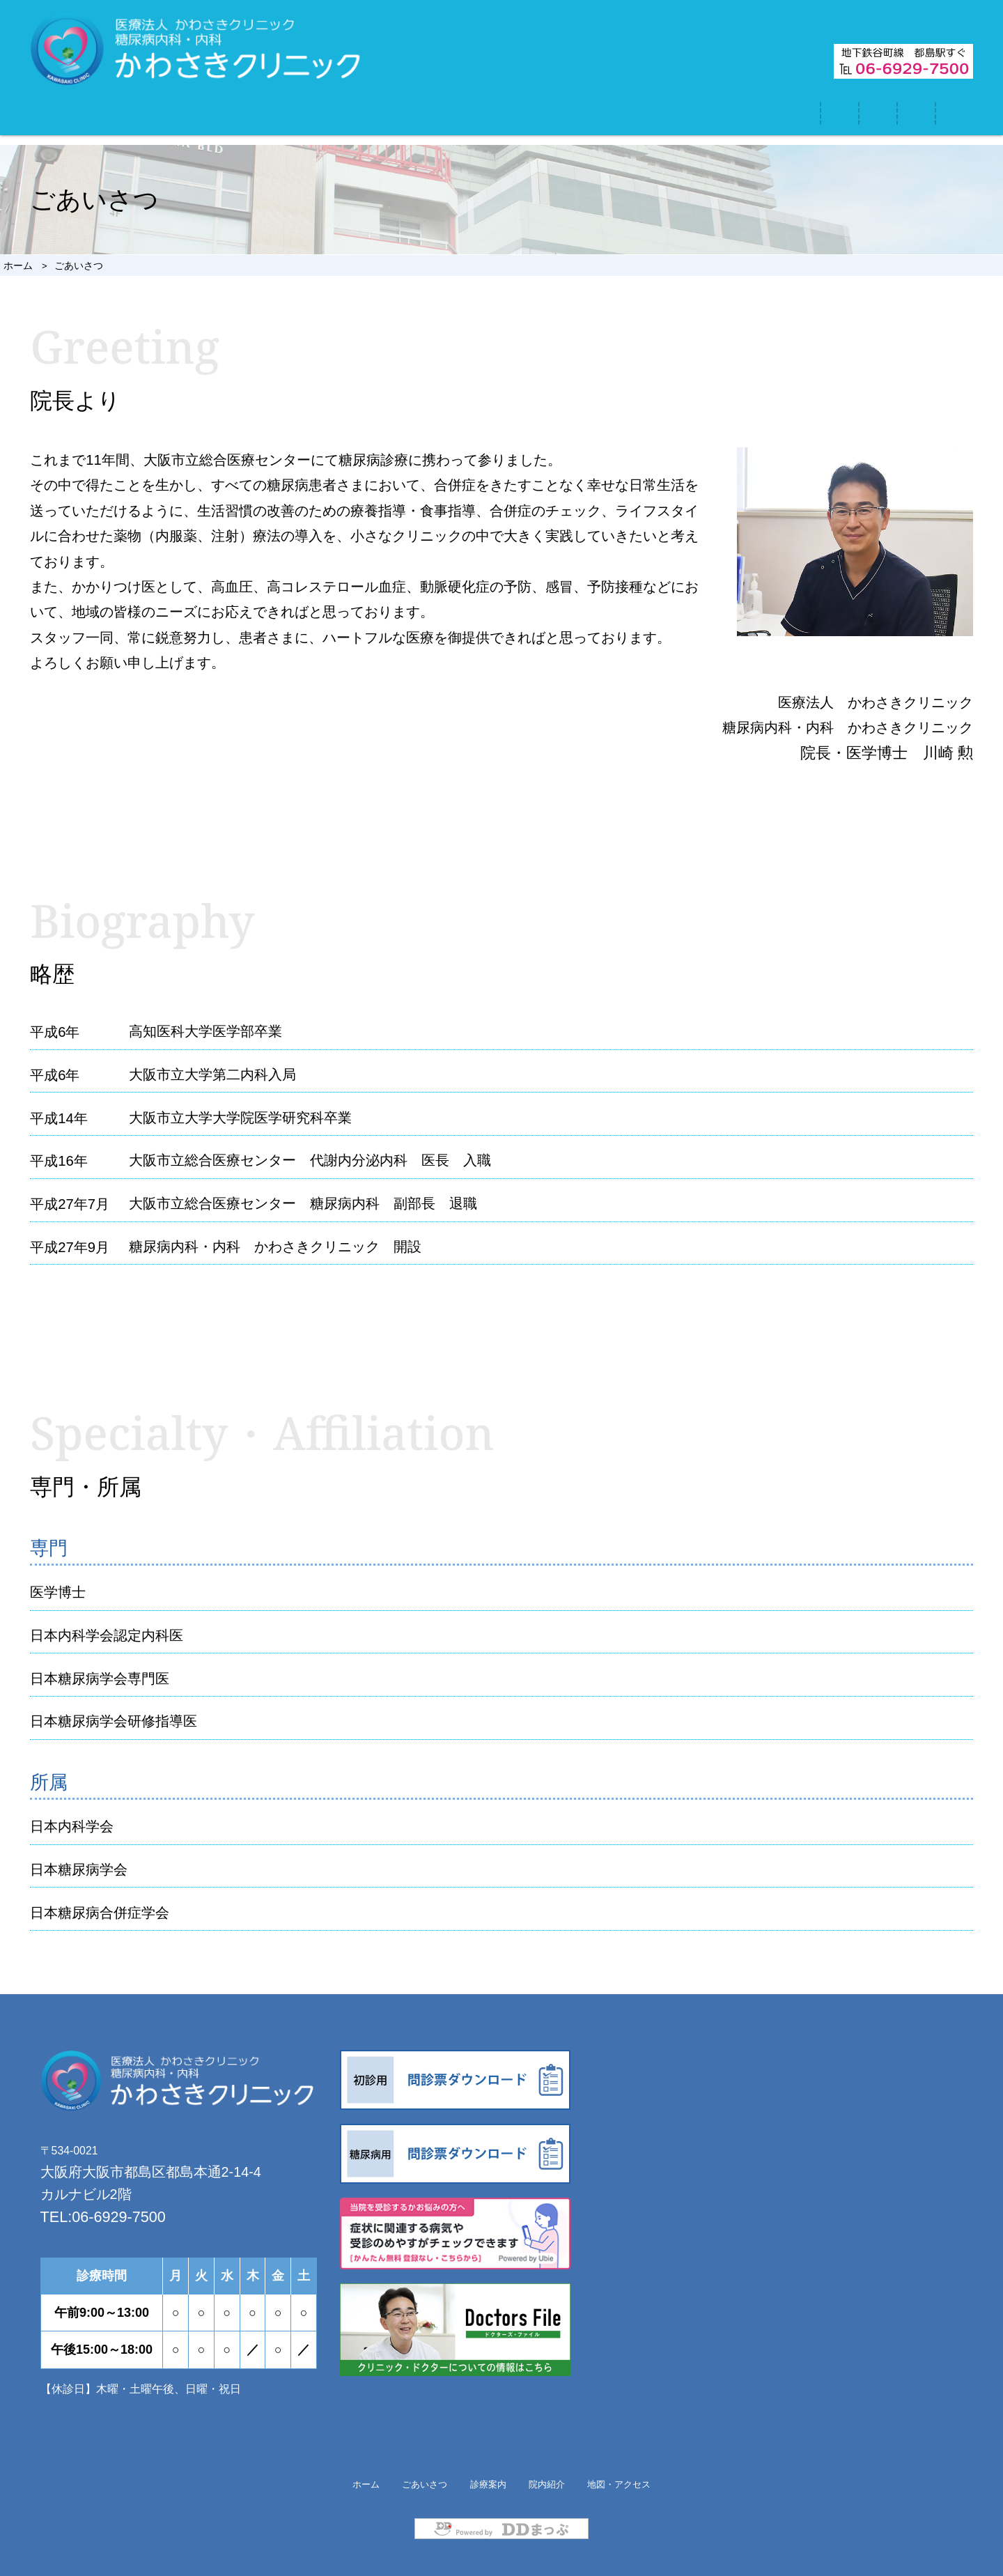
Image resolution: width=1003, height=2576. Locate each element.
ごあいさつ (344, 118)
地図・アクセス (864, 118)
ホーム (181, 118)
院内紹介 (675, 118)
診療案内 (515, 118)
